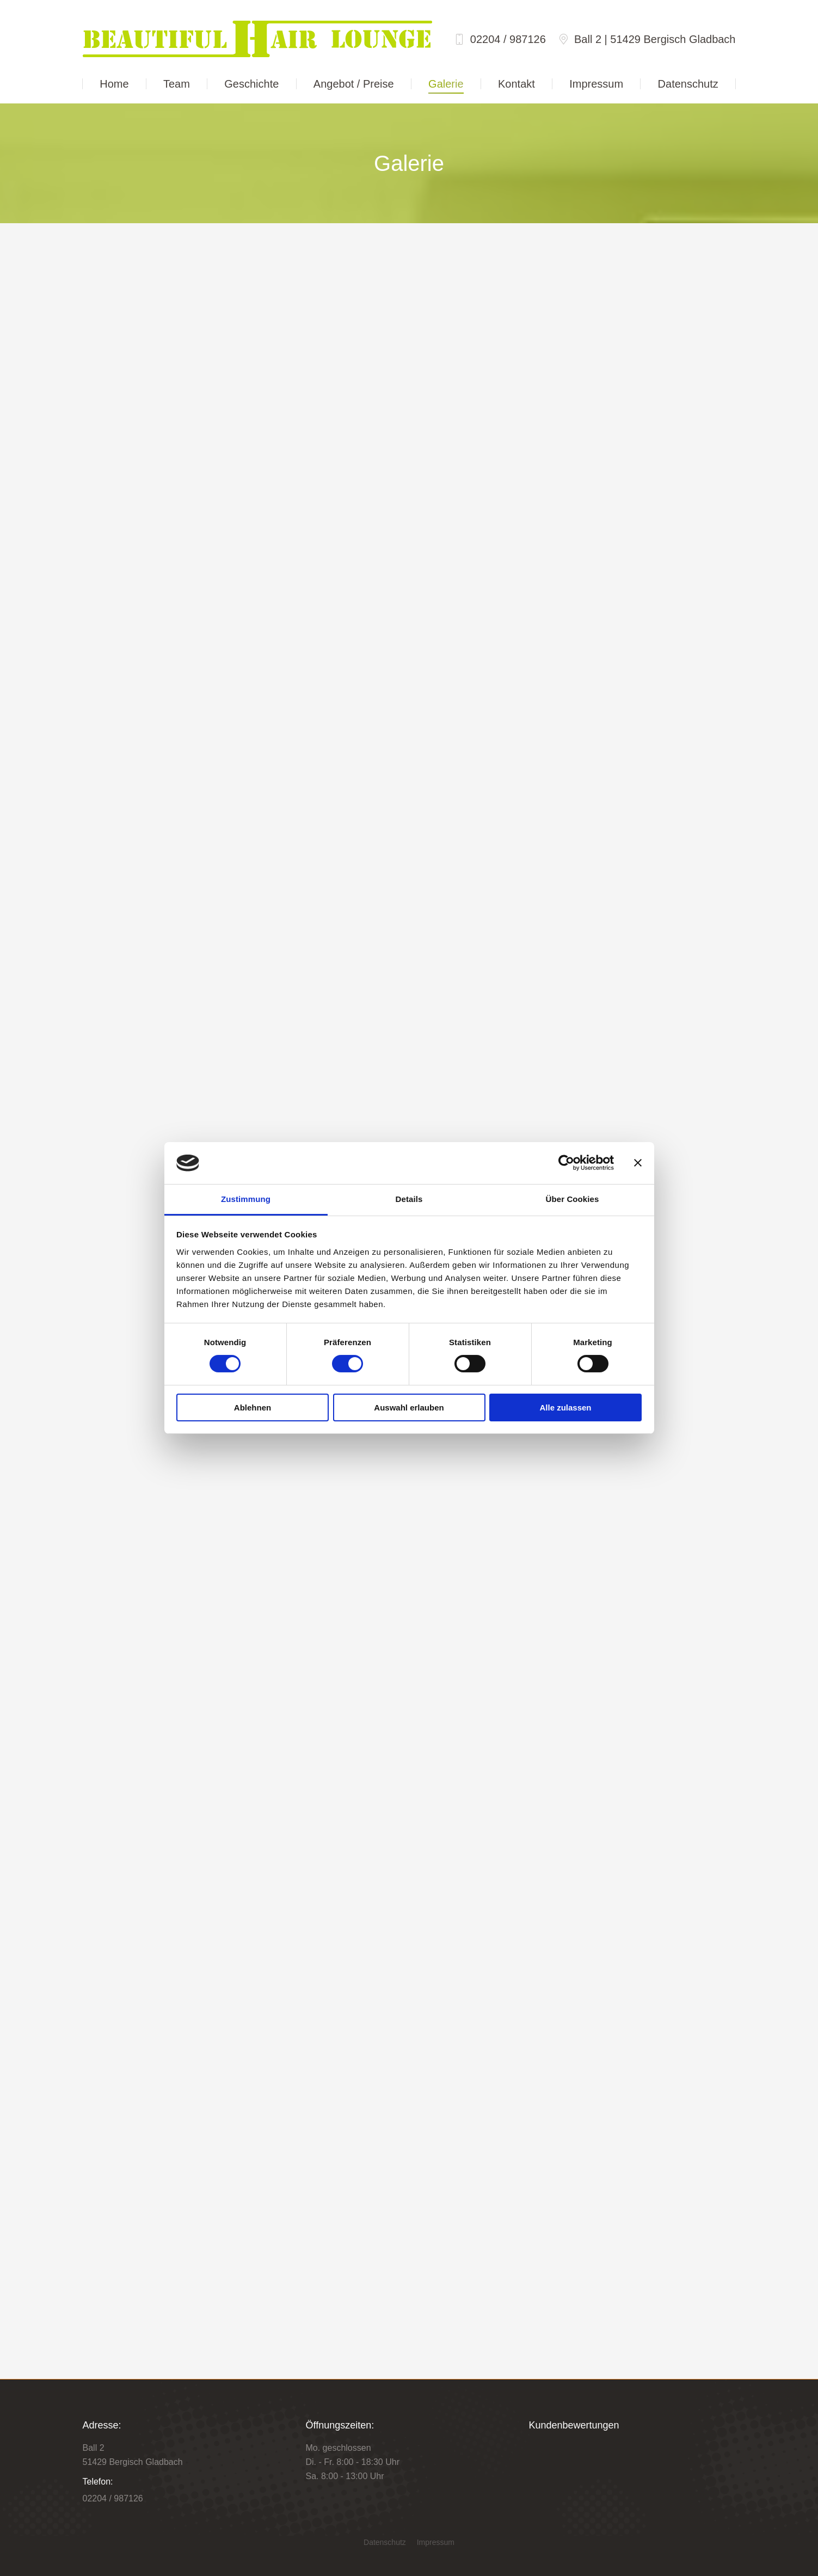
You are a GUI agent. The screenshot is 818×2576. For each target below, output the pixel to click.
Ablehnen (252, 1407)
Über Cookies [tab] (572, 1199)
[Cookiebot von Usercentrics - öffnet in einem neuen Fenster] (566, 1163)
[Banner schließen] (638, 1163)
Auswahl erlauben (409, 1407)
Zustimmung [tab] (245, 1199)
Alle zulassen (565, 1407)
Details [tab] (409, 1199)
